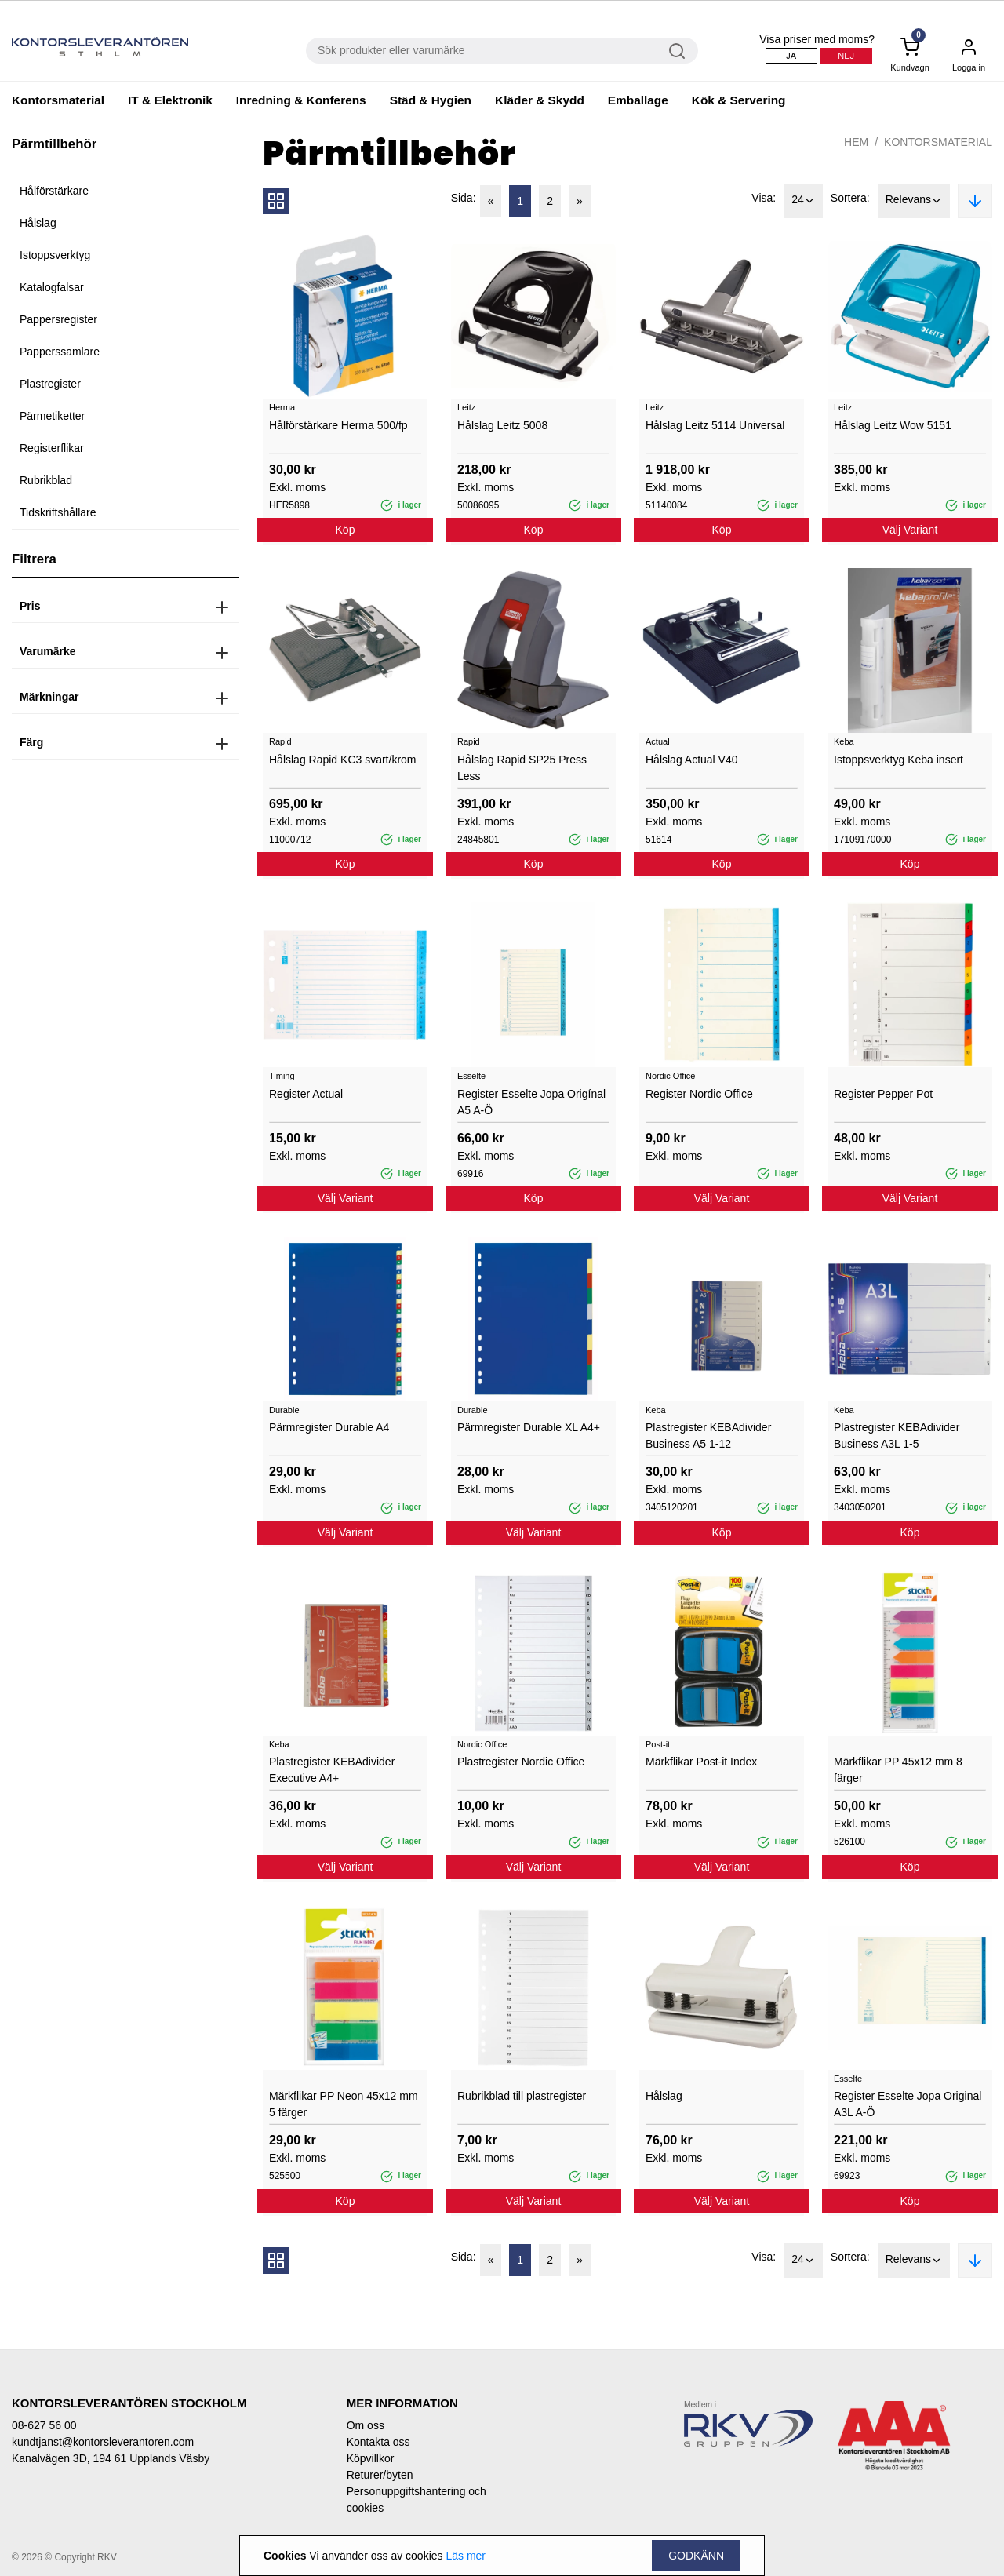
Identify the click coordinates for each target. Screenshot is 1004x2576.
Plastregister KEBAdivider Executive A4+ (332, 1769)
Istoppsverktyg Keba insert (898, 759)
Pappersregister (58, 319)
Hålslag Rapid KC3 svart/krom (343, 759)
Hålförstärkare (54, 190)
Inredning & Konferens (301, 100)
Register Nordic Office (699, 1094)
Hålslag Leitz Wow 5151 (892, 425)
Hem (856, 142)
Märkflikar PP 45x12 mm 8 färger (898, 1769)
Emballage (638, 100)
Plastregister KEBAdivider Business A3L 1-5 (896, 1435)
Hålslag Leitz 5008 (502, 425)
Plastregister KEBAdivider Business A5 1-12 (708, 1435)
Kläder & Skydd (539, 100)
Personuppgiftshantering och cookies (416, 2499)
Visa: (763, 197)
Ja (791, 55)
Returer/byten (380, 2475)
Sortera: (850, 197)
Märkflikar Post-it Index (701, 1761)
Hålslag (38, 223)
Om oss (365, 2425)
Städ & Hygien (430, 100)
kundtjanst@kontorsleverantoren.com (103, 2442)
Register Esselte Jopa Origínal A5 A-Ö (531, 1102)
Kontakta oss (378, 2442)
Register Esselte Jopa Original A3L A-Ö (907, 2104)
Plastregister (50, 383)
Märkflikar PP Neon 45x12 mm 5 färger (343, 2104)
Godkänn (696, 2555)
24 (803, 200)
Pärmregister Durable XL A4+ (528, 1427)
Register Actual (306, 1094)
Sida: (463, 197)
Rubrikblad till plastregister (521, 2096)
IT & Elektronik (170, 100)
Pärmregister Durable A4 (329, 1427)
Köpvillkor (371, 2458)
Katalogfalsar (52, 287)
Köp (345, 529)
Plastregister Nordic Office (520, 1761)
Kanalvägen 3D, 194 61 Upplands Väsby (110, 2458)
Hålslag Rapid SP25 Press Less (522, 767)
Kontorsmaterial (58, 100)
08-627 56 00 (44, 2425)
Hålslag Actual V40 (692, 759)
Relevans (914, 200)
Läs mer (466, 2555)
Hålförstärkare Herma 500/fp (338, 425)
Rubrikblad (46, 480)
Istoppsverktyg (55, 255)
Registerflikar (52, 448)
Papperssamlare (60, 351)
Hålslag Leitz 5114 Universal (715, 425)
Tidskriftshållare (58, 512)
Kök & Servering (739, 100)
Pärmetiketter (52, 416)
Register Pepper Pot (883, 1094)
